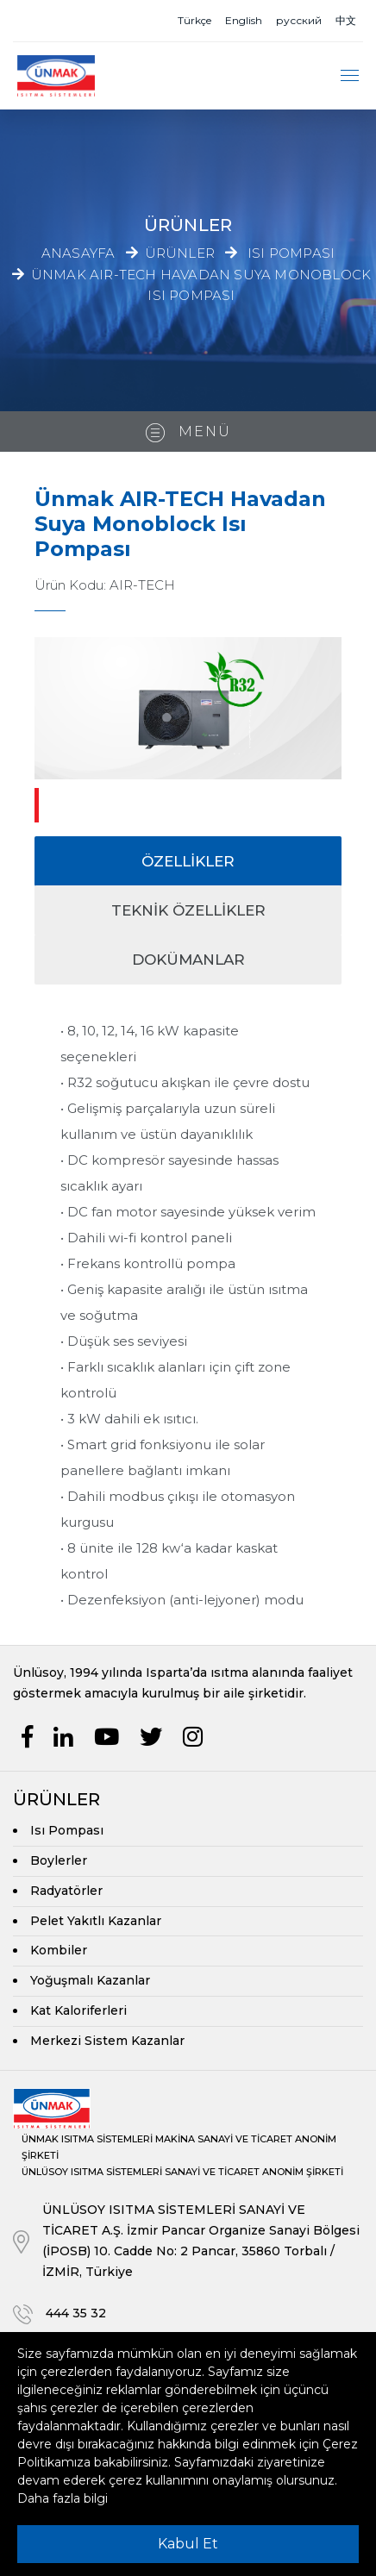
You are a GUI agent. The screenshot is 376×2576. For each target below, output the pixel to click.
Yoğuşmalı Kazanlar (90, 1980)
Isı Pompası (291, 253)
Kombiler (58, 1950)
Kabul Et (188, 2543)
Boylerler (58, 1860)
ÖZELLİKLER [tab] (188, 861)
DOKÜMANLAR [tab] (188, 959)
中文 (345, 20)
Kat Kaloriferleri (78, 2010)
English (243, 20)
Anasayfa (78, 253)
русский (299, 20)
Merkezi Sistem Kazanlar (107, 2040)
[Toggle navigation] (350, 75)
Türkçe (194, 20)
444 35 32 (76, 2313)
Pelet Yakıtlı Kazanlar (95, 1921)
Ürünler (180, 253)
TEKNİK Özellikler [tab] (188, 910)
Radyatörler (66, 1890)
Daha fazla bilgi (62, 2498)
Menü (188, 432)
